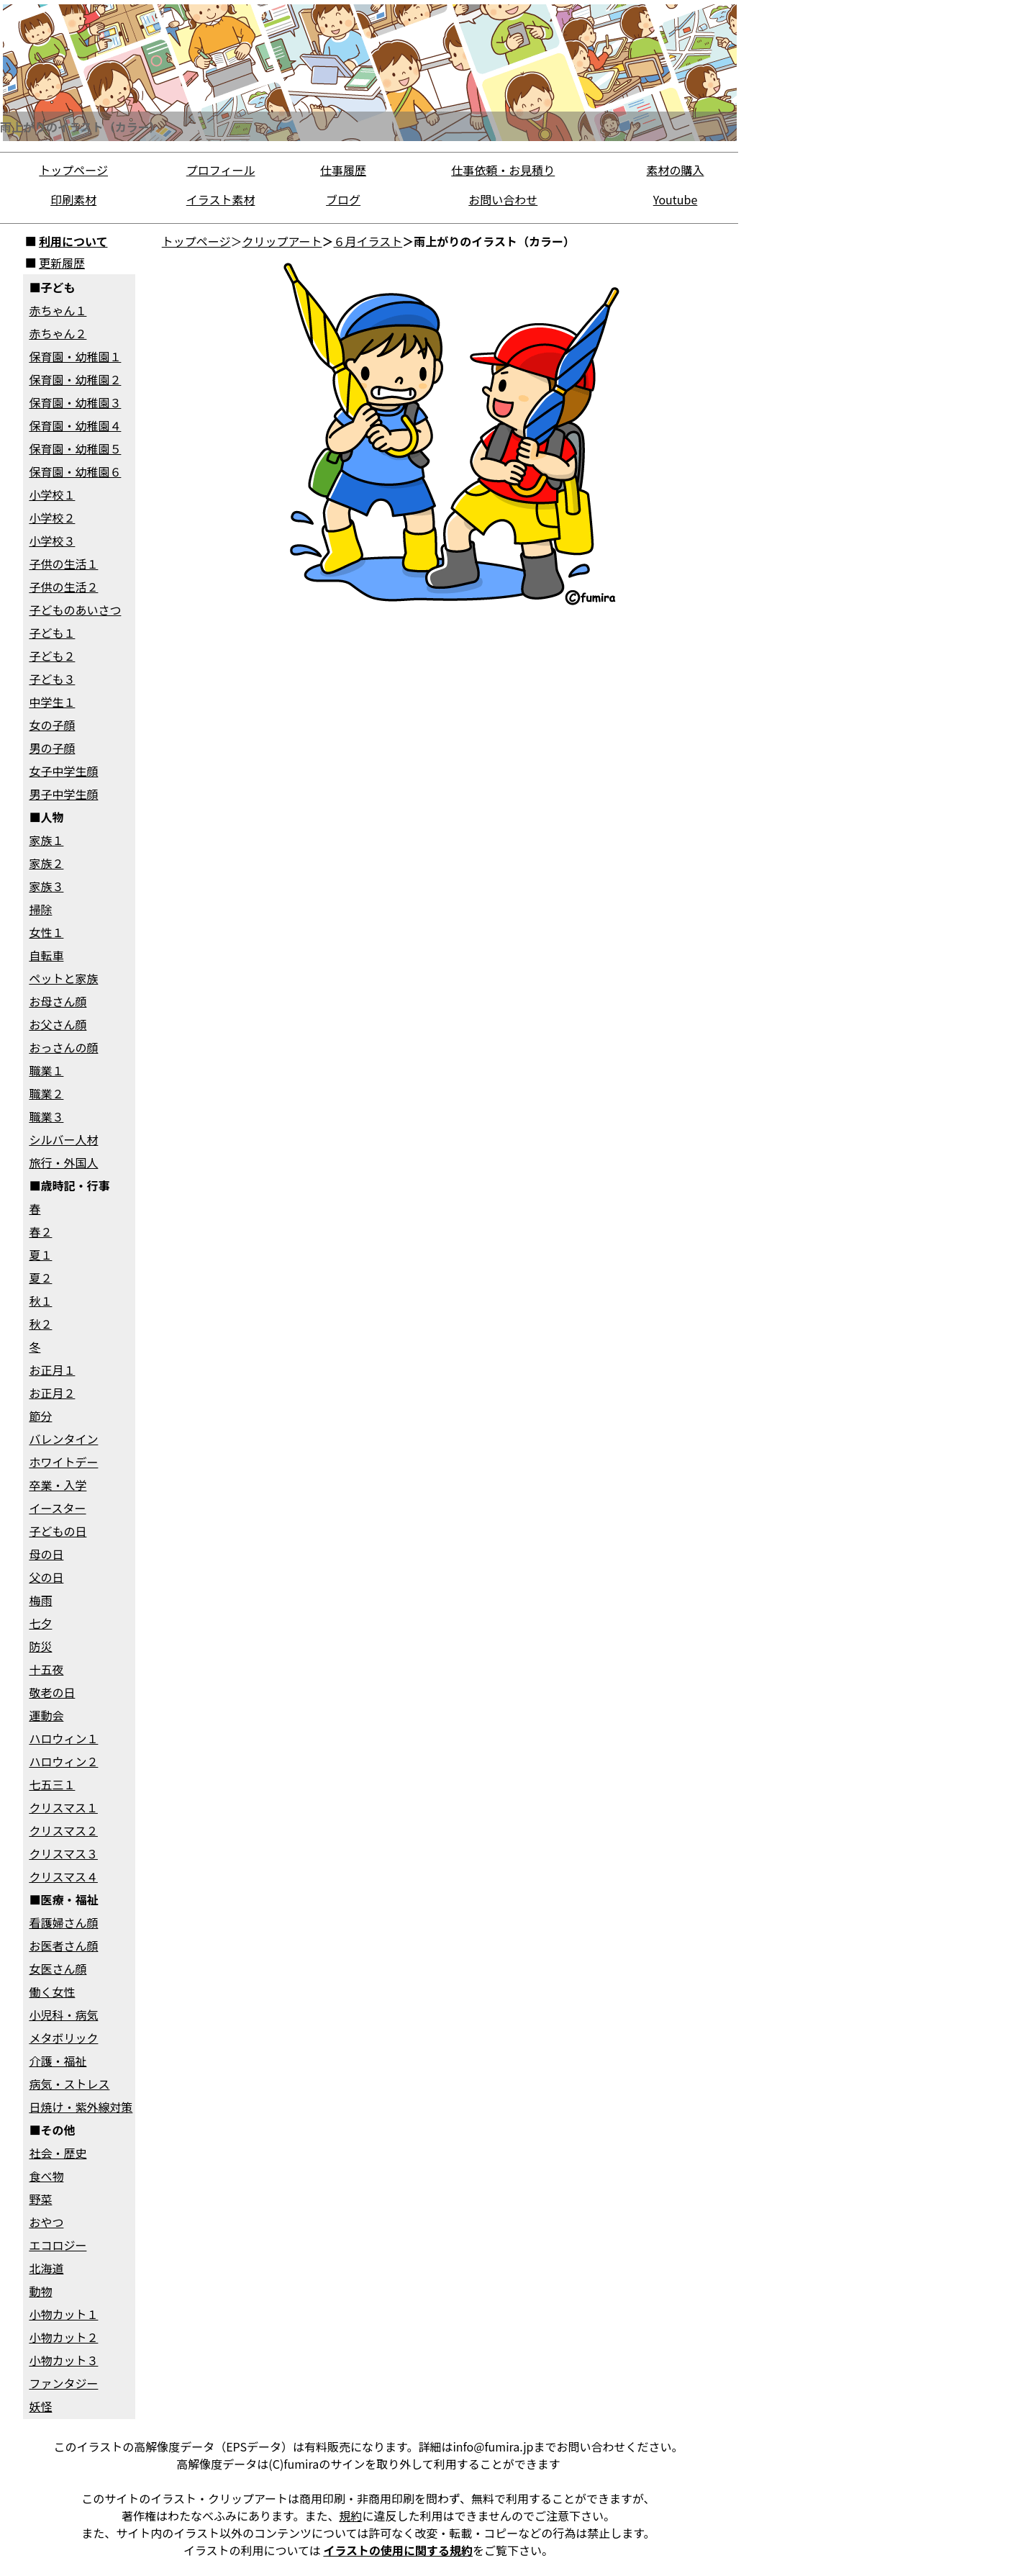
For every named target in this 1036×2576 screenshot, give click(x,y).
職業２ (46, 1093)
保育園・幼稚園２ (75, 379)
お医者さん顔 (63, 1945)
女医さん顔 (57, 1968)
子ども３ (52, 678)
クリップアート (282, 241)
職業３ (46, 1116)
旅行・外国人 (63, 1162)
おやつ (46, 2222)
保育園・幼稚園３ (75, 402)
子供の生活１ (63, 563)
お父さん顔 (57, 1024)
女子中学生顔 (63, 770)
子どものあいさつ (75, 609)
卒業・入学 (57, 1484)
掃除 (40, 909)
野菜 (40, 2198)
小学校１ (52, 494)
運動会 (46, 1715)
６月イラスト (368, 241)
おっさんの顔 (63, 1047)
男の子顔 (52, 747)
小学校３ (52, 540)
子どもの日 (57, 1531)
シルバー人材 (63, 1139)
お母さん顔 (57, 1001)
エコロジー (57, 2245)
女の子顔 (52, 724)
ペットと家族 (63, 978)
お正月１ (52, 1369)
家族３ (46, 886)
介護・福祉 (57, 2060)
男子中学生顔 (63, 794)
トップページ (73, 169)
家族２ (46, 863)
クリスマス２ (63, 1830)
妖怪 (40, 2406)
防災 (40, 1646)
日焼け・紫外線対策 (80, 2106)
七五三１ (52, 1784)
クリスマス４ (63, 1876)
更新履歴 (62, 262)
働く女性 (52, 1991)
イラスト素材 (220, 199)
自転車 (46, 955)
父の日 (46, 1577)
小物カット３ (63, 2360)
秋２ (40, 1323)
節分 (40, 1415)
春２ (40, 1231)
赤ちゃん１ (57, 310)
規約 (350, 2515)
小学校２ (52, 517)
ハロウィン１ (63, 1738)
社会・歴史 (57, 2152)
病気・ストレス (69, 2083)
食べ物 (46, 2175)
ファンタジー (63, 2383)
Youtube (675, 199)
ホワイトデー (63, 1461)
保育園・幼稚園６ (75, 471)
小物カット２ (63, 2337)
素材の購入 (675, 169)
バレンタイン (63, 1438)
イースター (57, 1508)
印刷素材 (73, 199)
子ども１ (52, 632)
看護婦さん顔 (63, 1922)
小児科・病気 (63, 2014)
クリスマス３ (63, 1853)
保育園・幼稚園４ (75, 425)
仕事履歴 (343, 169)
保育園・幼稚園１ (75, 356)
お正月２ (52, 1392)
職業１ (46, 1070)
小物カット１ (63, 2314)
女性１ (46, 932)
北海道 (46, 2268)
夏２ (40, 1277)
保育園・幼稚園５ (75, 448)
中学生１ (52, 701)
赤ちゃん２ (57, 333)
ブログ (343, 199)
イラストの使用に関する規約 (398, 2550)
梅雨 (40, 1600)
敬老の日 (52, 1692)
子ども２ (52, 655)
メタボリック (63, 2037)
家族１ (46, 840)
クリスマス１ (63, 1807)
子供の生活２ (63, 586)
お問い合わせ (502, 199)
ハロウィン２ (63, 1761)
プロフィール (220, 169)
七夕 (40, 1623)
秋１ (40, 1300)
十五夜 (46, 1669)
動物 (40, 2291)
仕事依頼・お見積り (503, 169)
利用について (73, 241)
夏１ (40, 1254)
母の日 (46, 1554)
